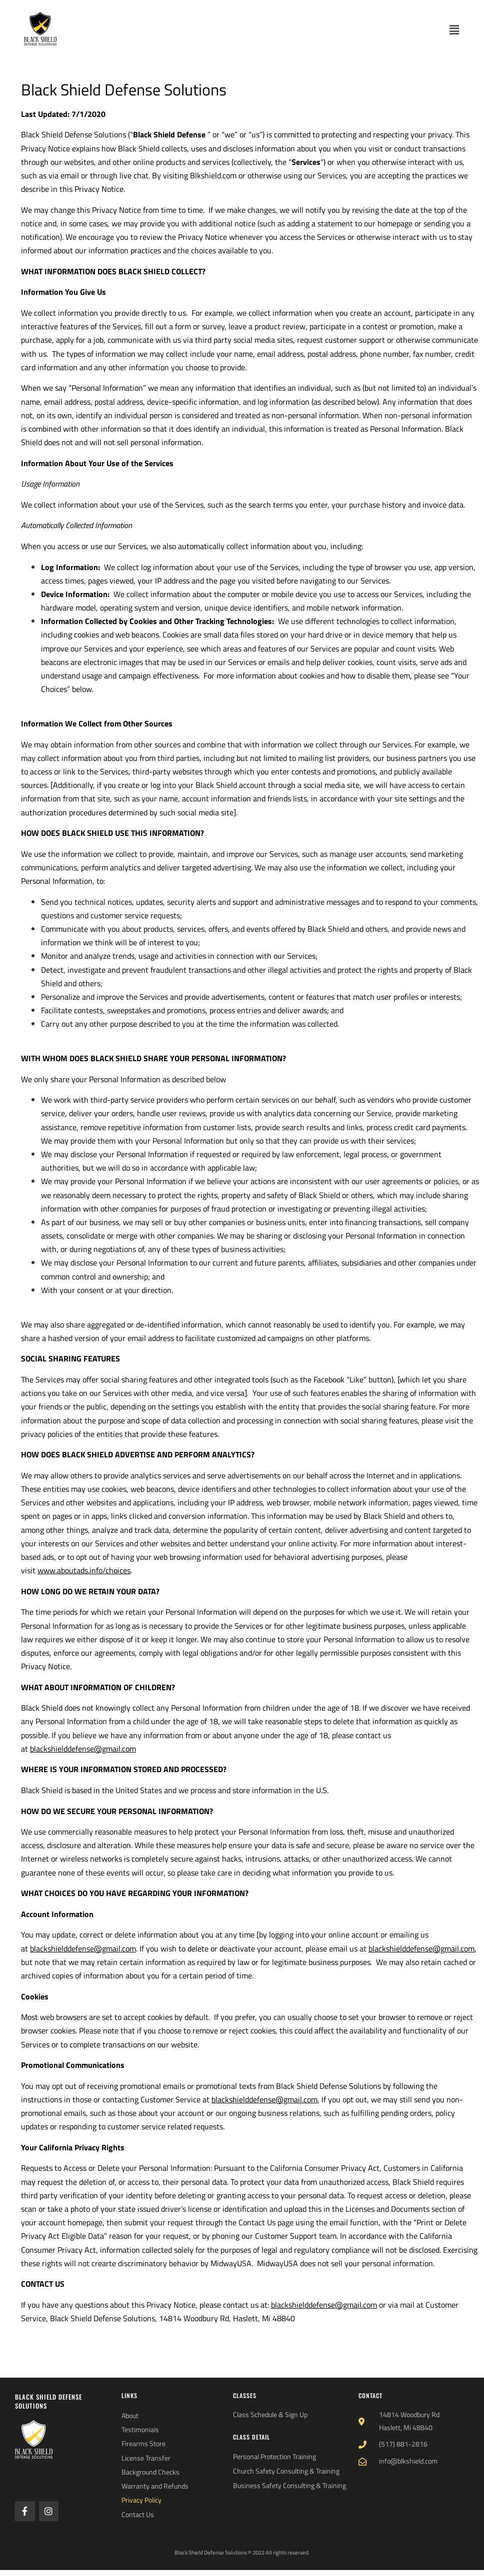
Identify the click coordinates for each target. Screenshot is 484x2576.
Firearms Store (144, 2443)
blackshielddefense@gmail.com (83, 1749)
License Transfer (146, 2458)
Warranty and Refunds (155, 2486)
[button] (454, 30)
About (130, 2415)
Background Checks (151, 2472)
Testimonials (140, 2429)
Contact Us (138, 2514)
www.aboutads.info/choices (84, 1570)
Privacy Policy (142, 2500)
